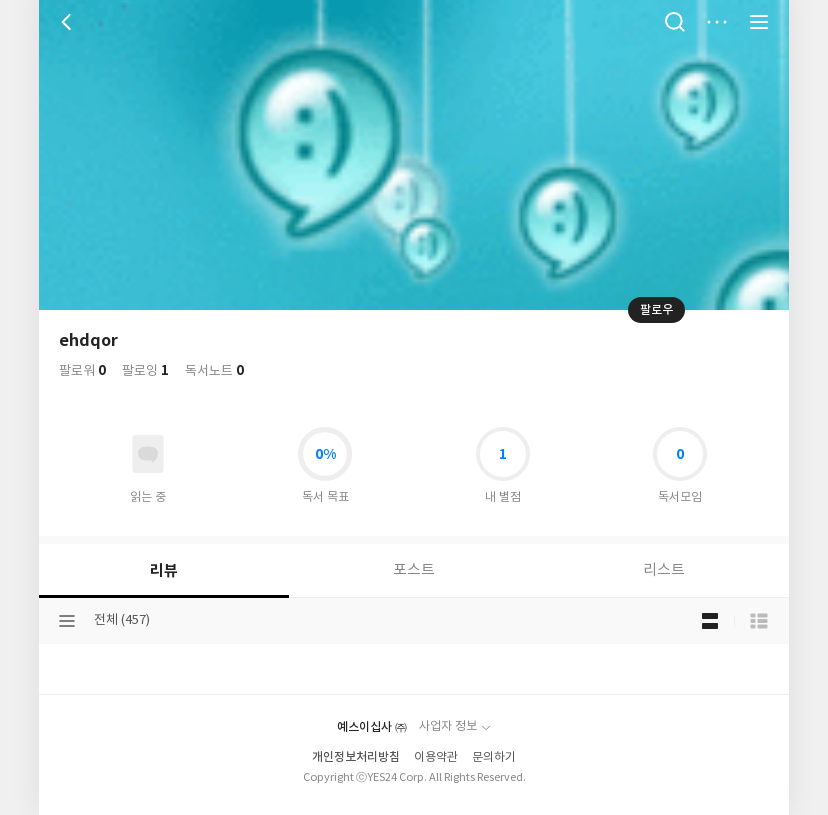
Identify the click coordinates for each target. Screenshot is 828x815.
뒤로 (69, 22)
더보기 (717, 22)
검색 (675, 22)
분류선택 (67, 621)
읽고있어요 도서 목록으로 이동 (148, 454)
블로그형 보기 (710, 621)
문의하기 (494, 757)
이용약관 (436, 757)
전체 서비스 (759, 22)
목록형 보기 (759, 621)
